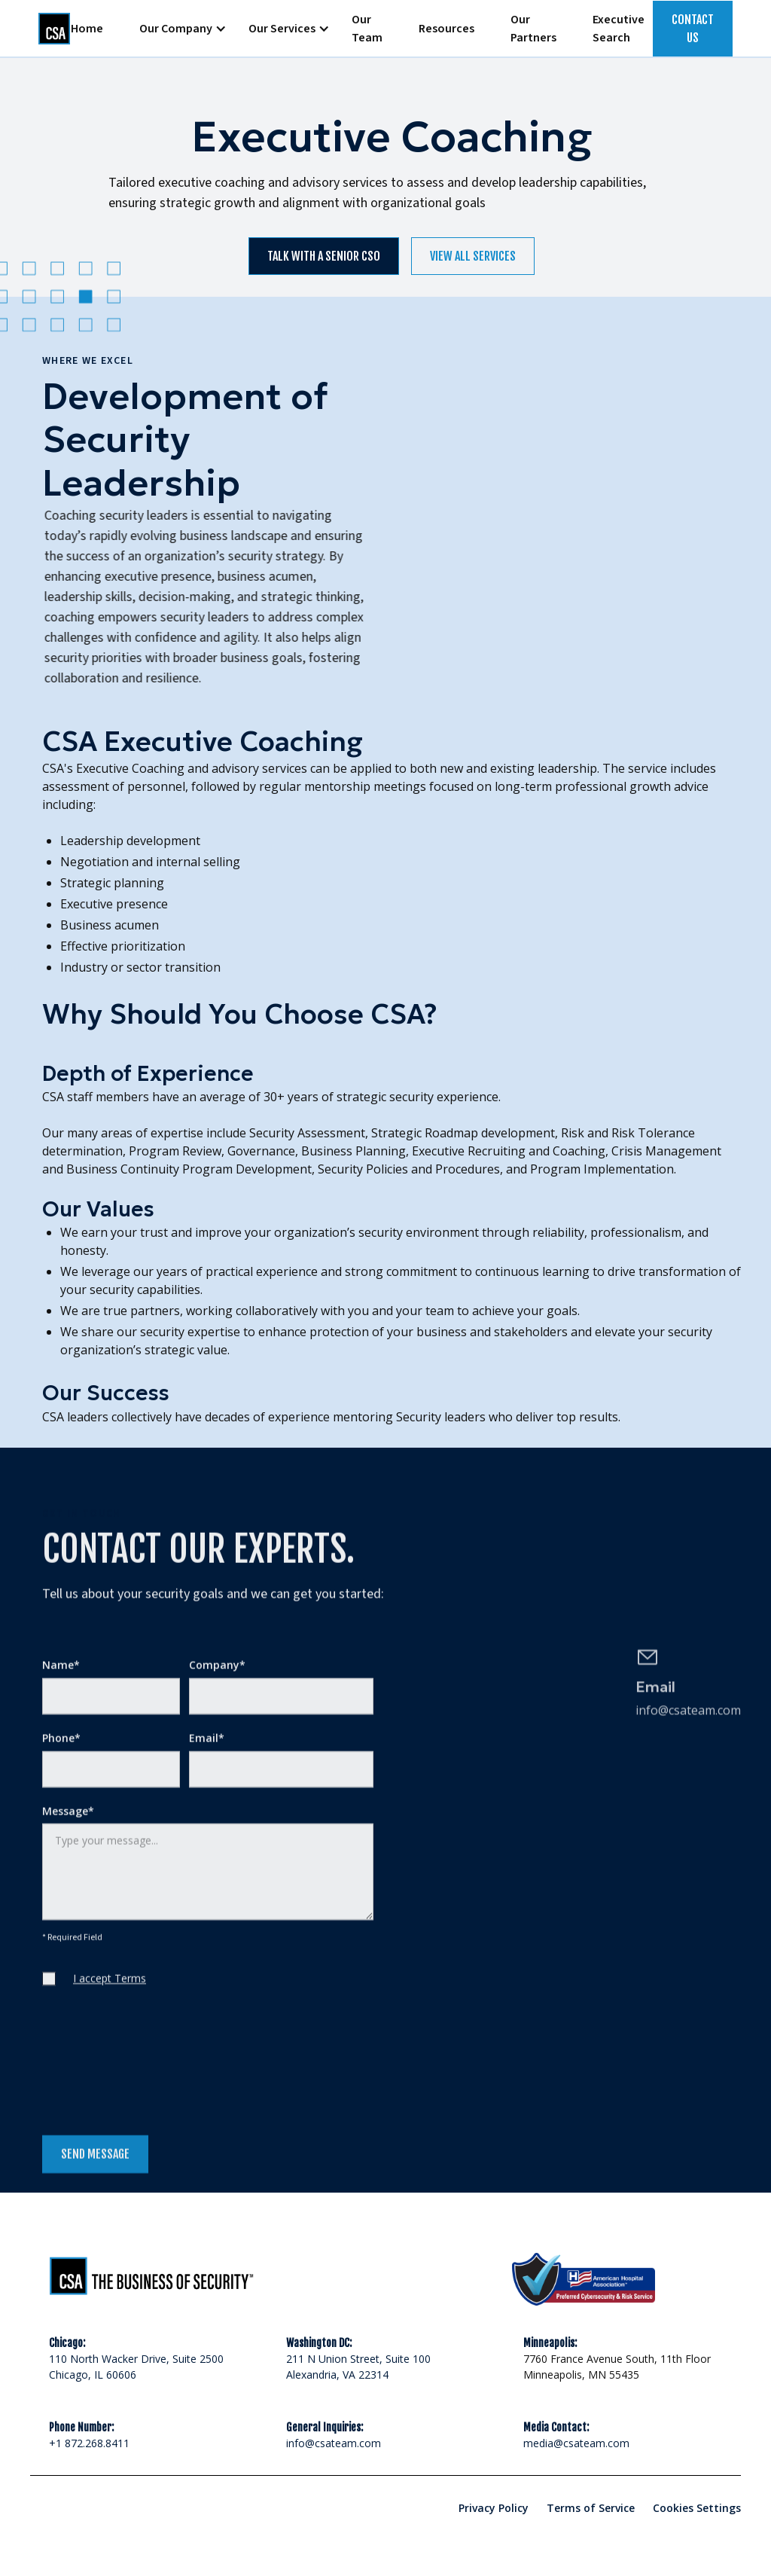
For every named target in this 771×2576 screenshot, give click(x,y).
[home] (45, 28)
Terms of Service (591, 2508)
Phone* (61, 1747)
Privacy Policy (494, 2508)
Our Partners (533, 28)
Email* (206, 1747)
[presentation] (156, 2072)
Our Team (367, 28)
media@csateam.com (576, 2443)
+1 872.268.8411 (89, 2443)
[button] (175, 29)
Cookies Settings (697, 2508)
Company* (217, 1674)
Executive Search (619, 28)
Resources (446, 28)
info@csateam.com (333, 2443)
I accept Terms (109, 1987)
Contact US (693, 28)
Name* (61, 1674)
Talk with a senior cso (323, 256)
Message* (68, 1820)
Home (87, 28)
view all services (473, 256)
